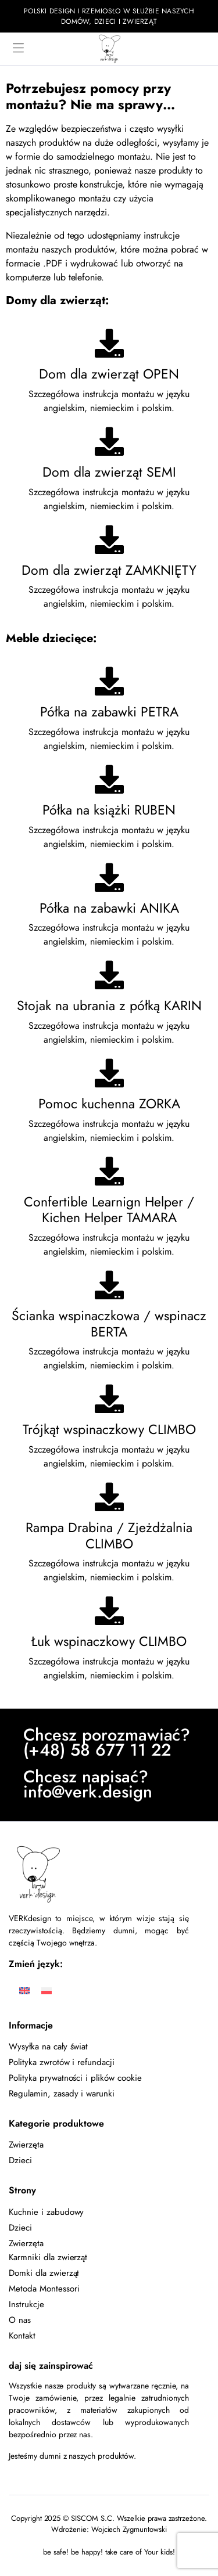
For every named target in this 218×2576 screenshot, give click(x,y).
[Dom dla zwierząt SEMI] (109, 441)
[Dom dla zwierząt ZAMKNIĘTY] (109, 539)
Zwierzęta (26, 2144)
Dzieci (20, 2160)
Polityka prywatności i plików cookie (75, 2077)
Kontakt (22, 2335)
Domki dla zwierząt (44, 2273)
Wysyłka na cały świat (48, 2046)
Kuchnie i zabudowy (46, 2212)
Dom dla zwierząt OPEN (109, 374)
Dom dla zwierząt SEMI (109, 472)
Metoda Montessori (44, 2288)
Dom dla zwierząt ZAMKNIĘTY (109, 570)
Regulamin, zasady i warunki (62, 2093)
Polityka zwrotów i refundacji (62, 2062)
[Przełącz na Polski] (46, 1990)
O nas (20, 2320)
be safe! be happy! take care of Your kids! (109, 2551)
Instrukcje (26, 2304)
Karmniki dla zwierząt (48, 2257)
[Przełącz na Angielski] (24, 1990)
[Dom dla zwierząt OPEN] (109, 343)
